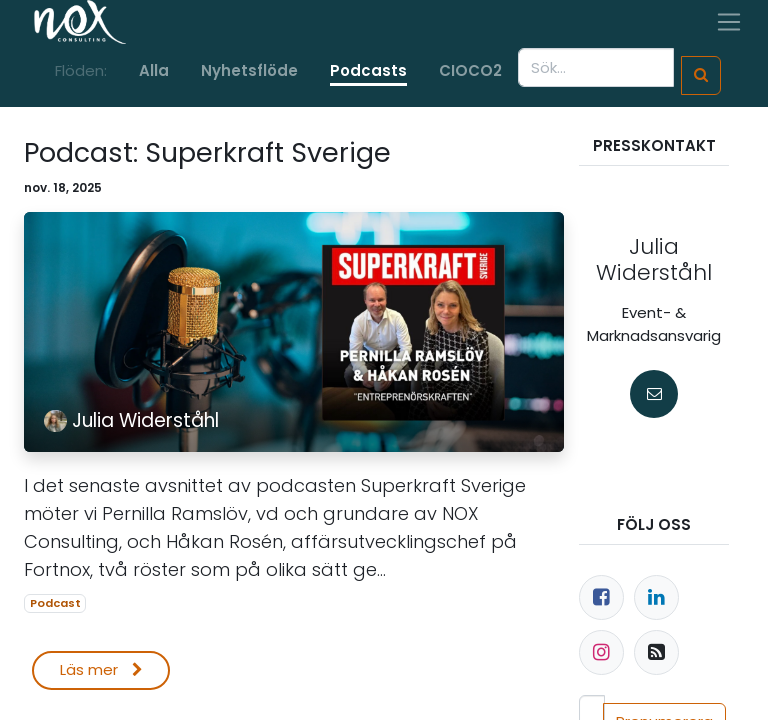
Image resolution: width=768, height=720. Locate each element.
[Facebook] (601, 597)
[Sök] (701, 75)
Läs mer (101, 669)
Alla (154, 70)
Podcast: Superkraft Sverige (207, 153)
